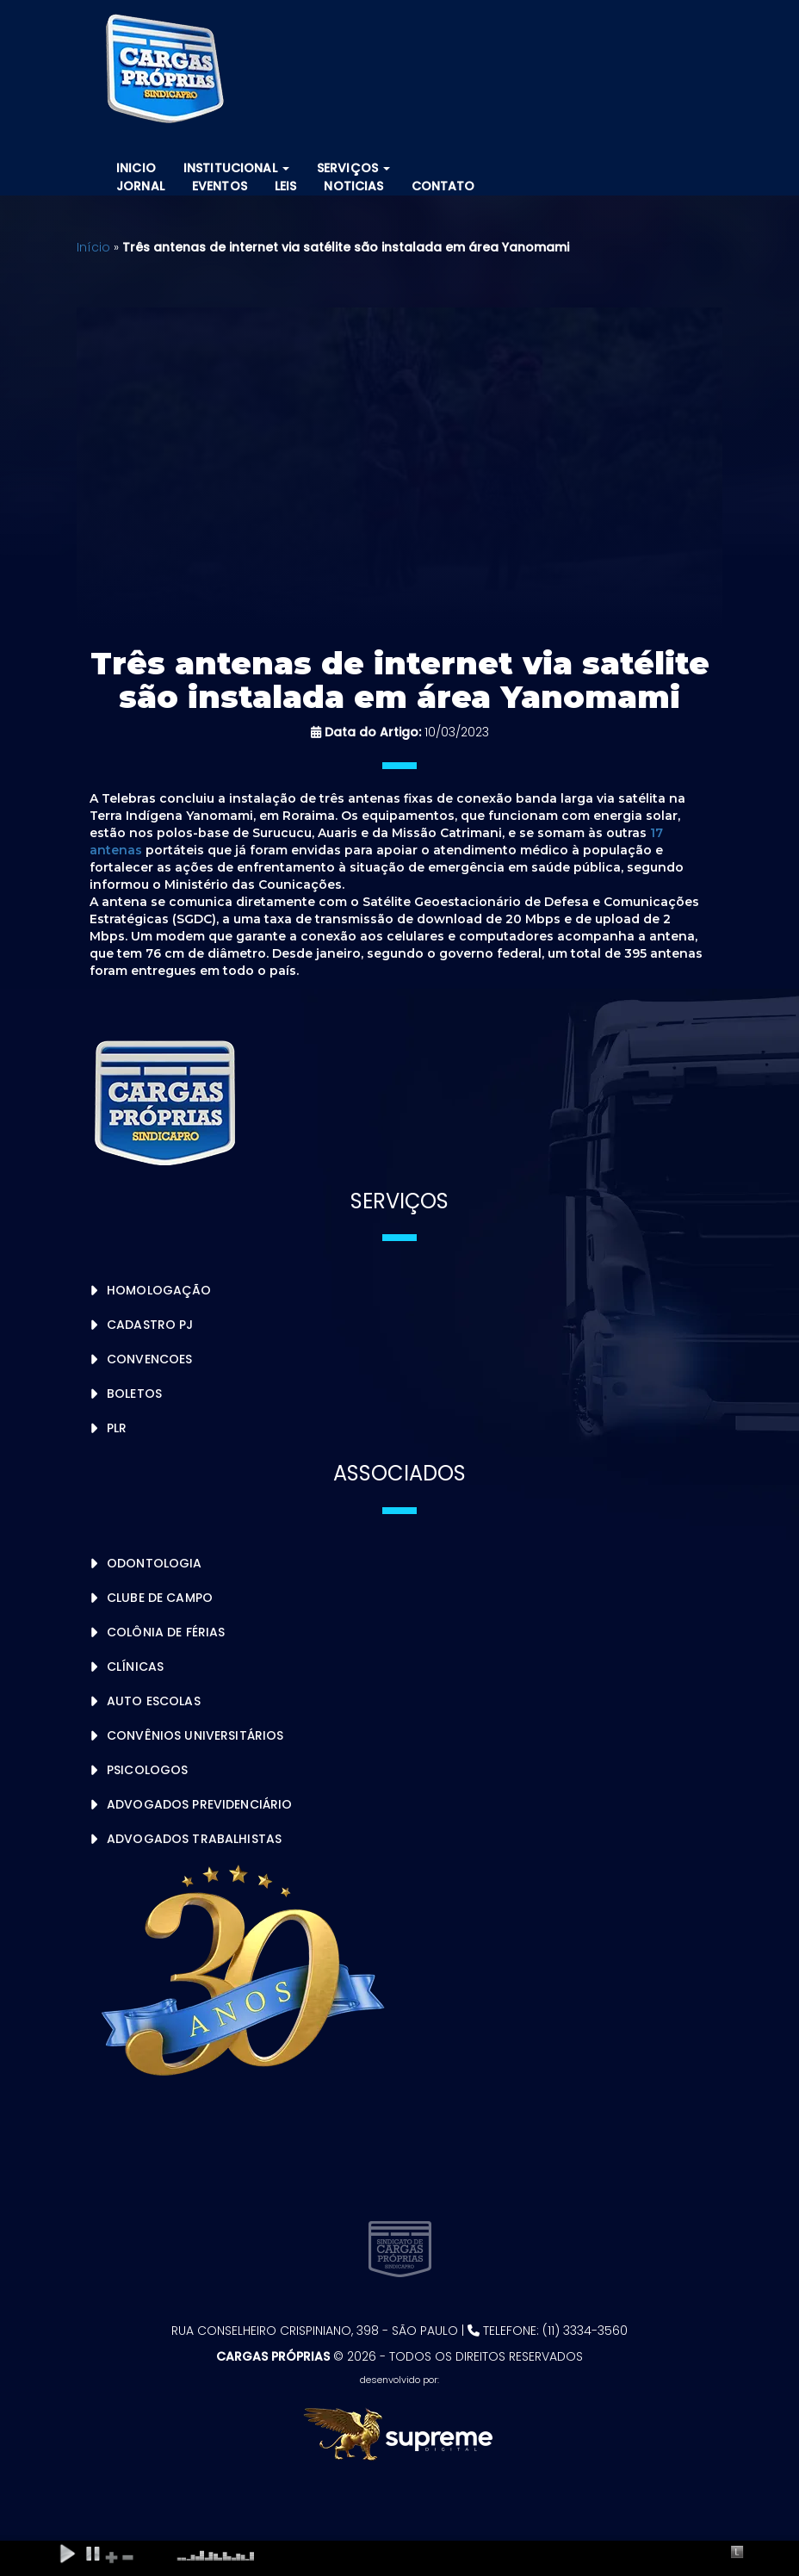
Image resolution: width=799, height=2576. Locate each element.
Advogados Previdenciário (199, 1804)
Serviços (353, 168)
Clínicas (135, 1666)
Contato (443, 186)
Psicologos (147, 1769)
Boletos (134, 1393)
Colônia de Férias (166, 1632)
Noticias (353, 186)
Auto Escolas (154, 1701)
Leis (286, 186)
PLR (117, 1428)
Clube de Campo (160, 1597)
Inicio (136, 168)
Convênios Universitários (195, 1735)
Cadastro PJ (150, 1324)
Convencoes (149, 1359)
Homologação (159, 1290)
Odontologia (154, 1563)
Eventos (219, 186)
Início (93, 247)
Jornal (140, 186)
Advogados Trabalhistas (194, 1838)
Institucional (236, 168)
